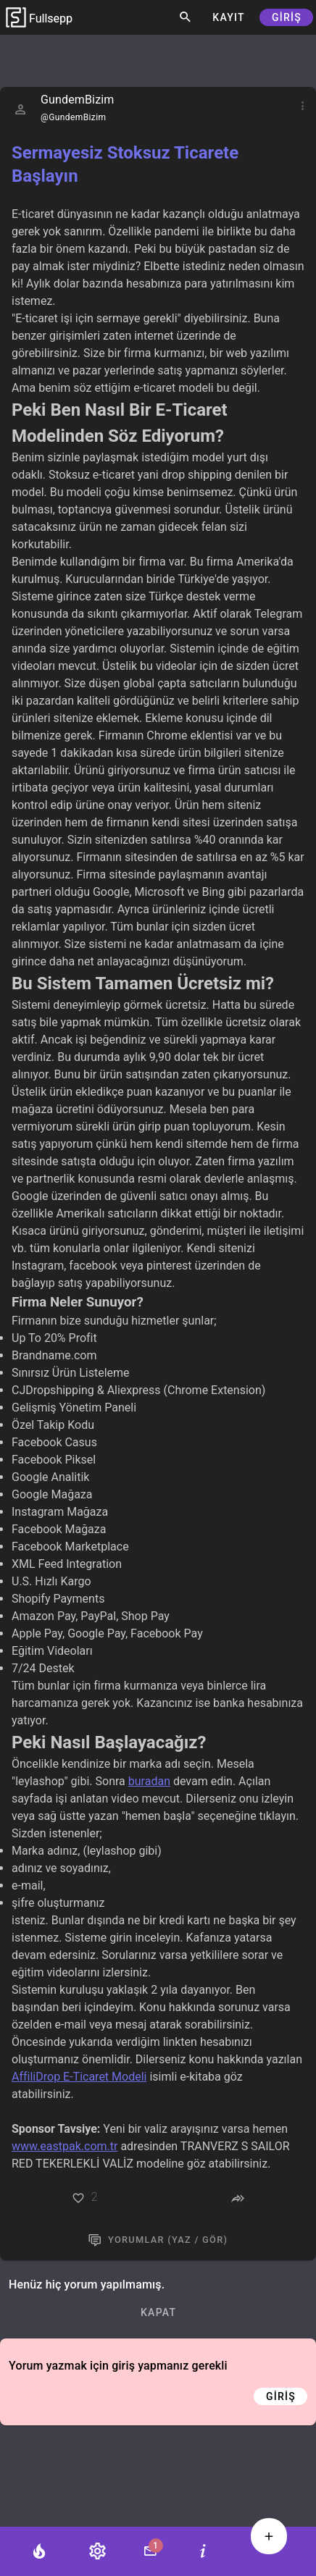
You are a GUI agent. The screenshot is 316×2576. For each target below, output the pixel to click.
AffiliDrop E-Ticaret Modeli (79, 2077)
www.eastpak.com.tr (64, 2146)
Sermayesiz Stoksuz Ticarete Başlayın (125, 164)
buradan (149, 1781)
